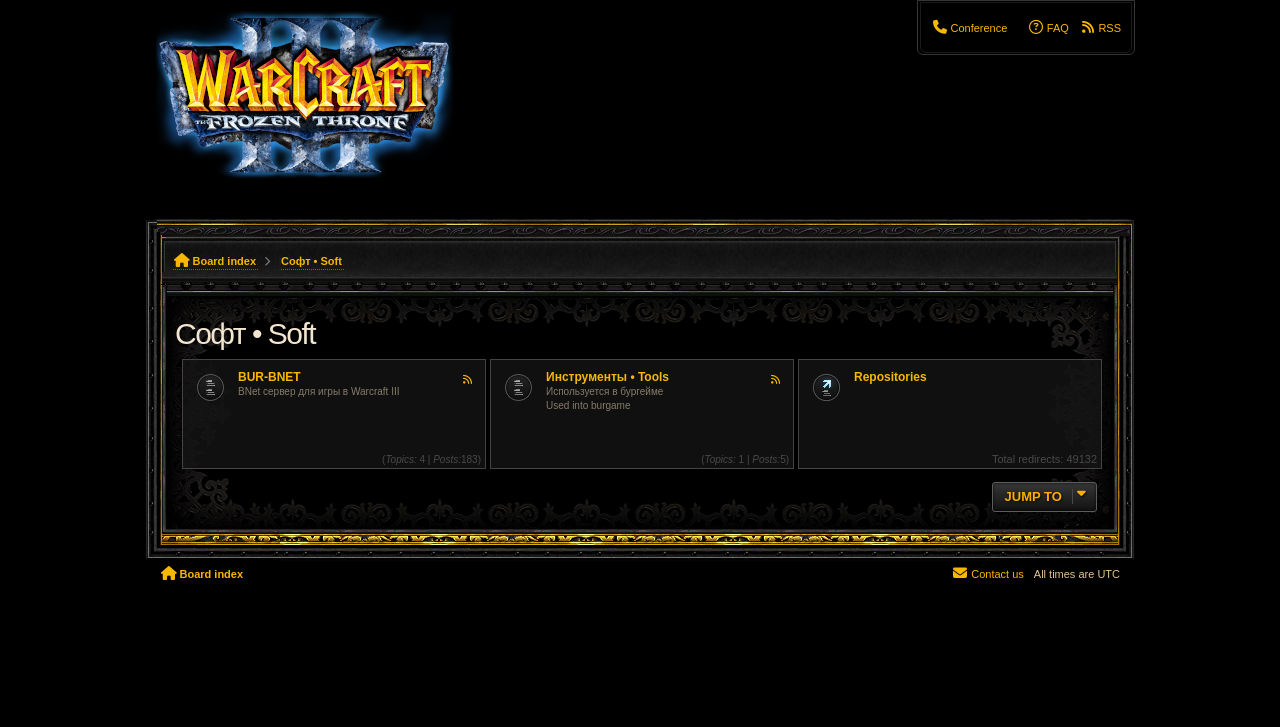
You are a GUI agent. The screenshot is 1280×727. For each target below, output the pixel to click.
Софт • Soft (245, 333)
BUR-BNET (269, 377)
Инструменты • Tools (607, 377)
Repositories (890, 377)
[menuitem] (969, 28)
